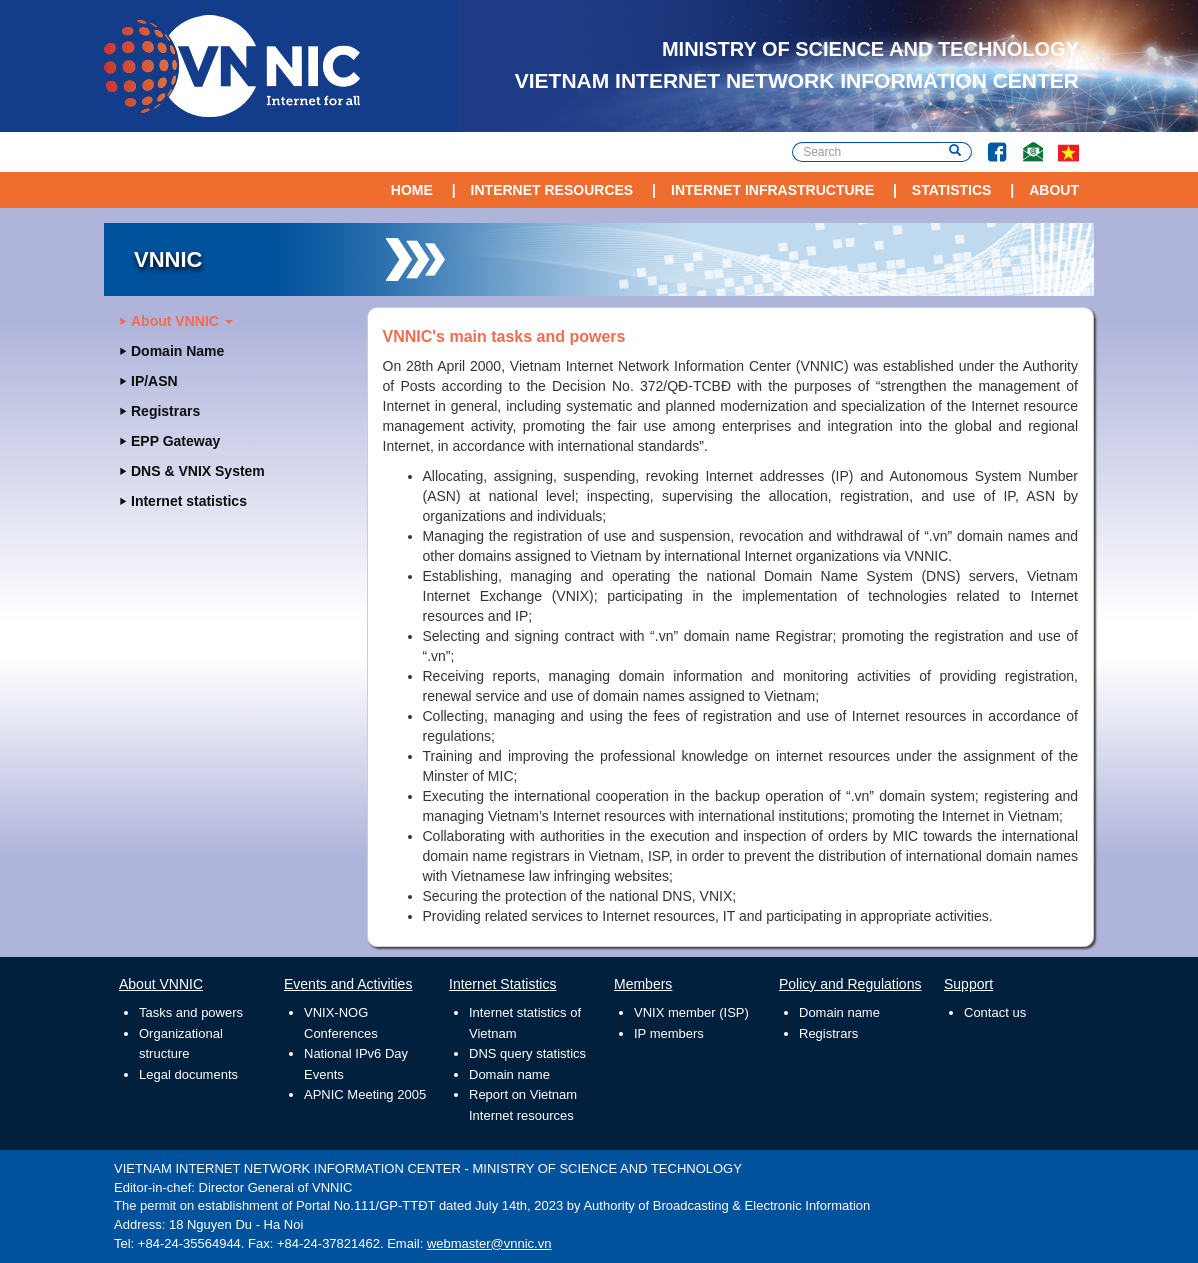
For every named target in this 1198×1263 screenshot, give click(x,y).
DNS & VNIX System (198, 471)
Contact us (995, 1012)
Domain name (509, 1074)
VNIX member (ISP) (691, 1012)
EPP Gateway (175, 441)
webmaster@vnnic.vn (489, 1243)
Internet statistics (189, 501)
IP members (669, 1033)
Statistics (952, 190)
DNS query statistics (527, 1053)
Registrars (165, 411)
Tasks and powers (191, 1012)
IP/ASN (154, 381)
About (1054, 190)
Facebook (989, 142)
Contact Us (1025, 142)
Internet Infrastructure (772, 190)
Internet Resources (552, 190)
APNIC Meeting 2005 (365, 1094)
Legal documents (188, 1074)
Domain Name (177, 351)
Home (412, 190)
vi (1068, 152)
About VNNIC (182, 321)
